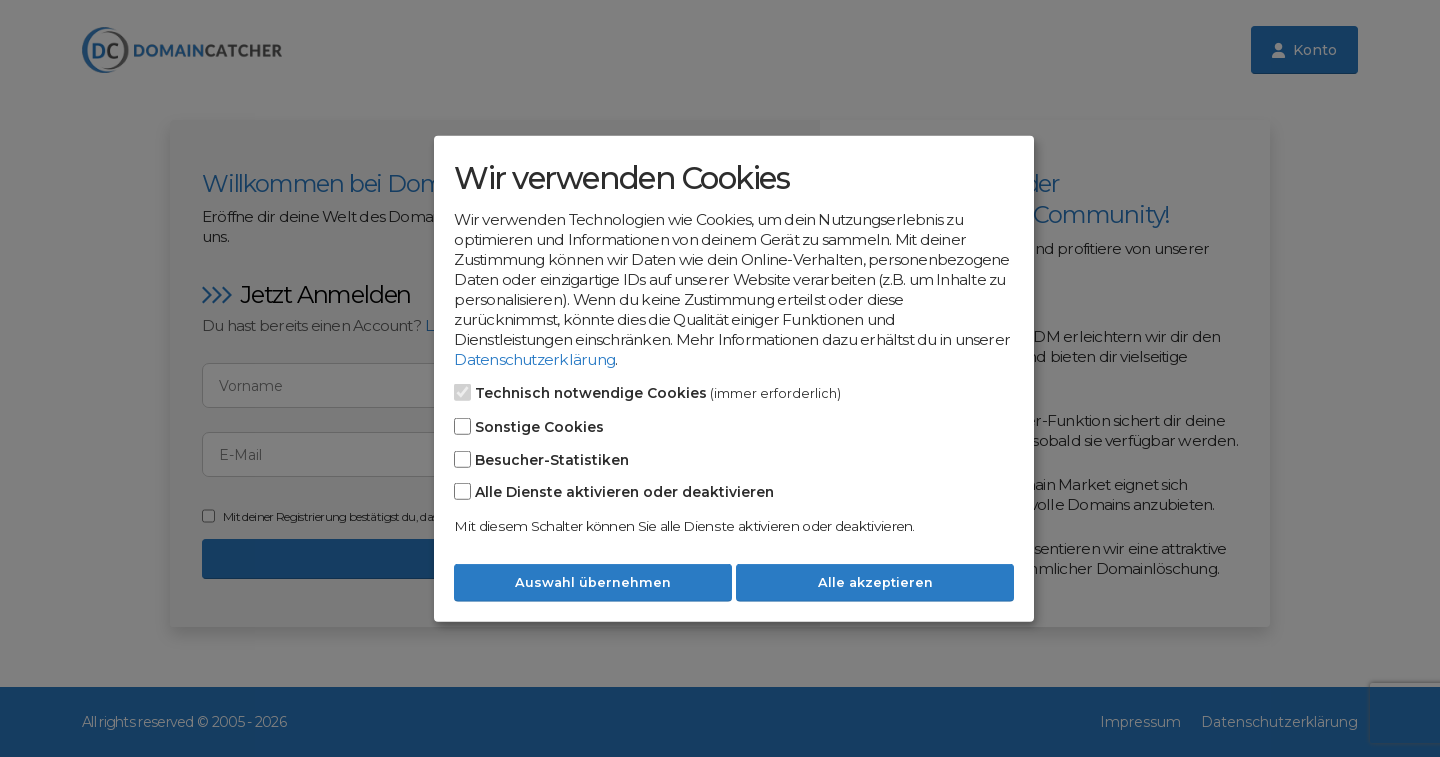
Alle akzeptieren (875, 582)
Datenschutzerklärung (534, 359)
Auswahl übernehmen (593, 582)
